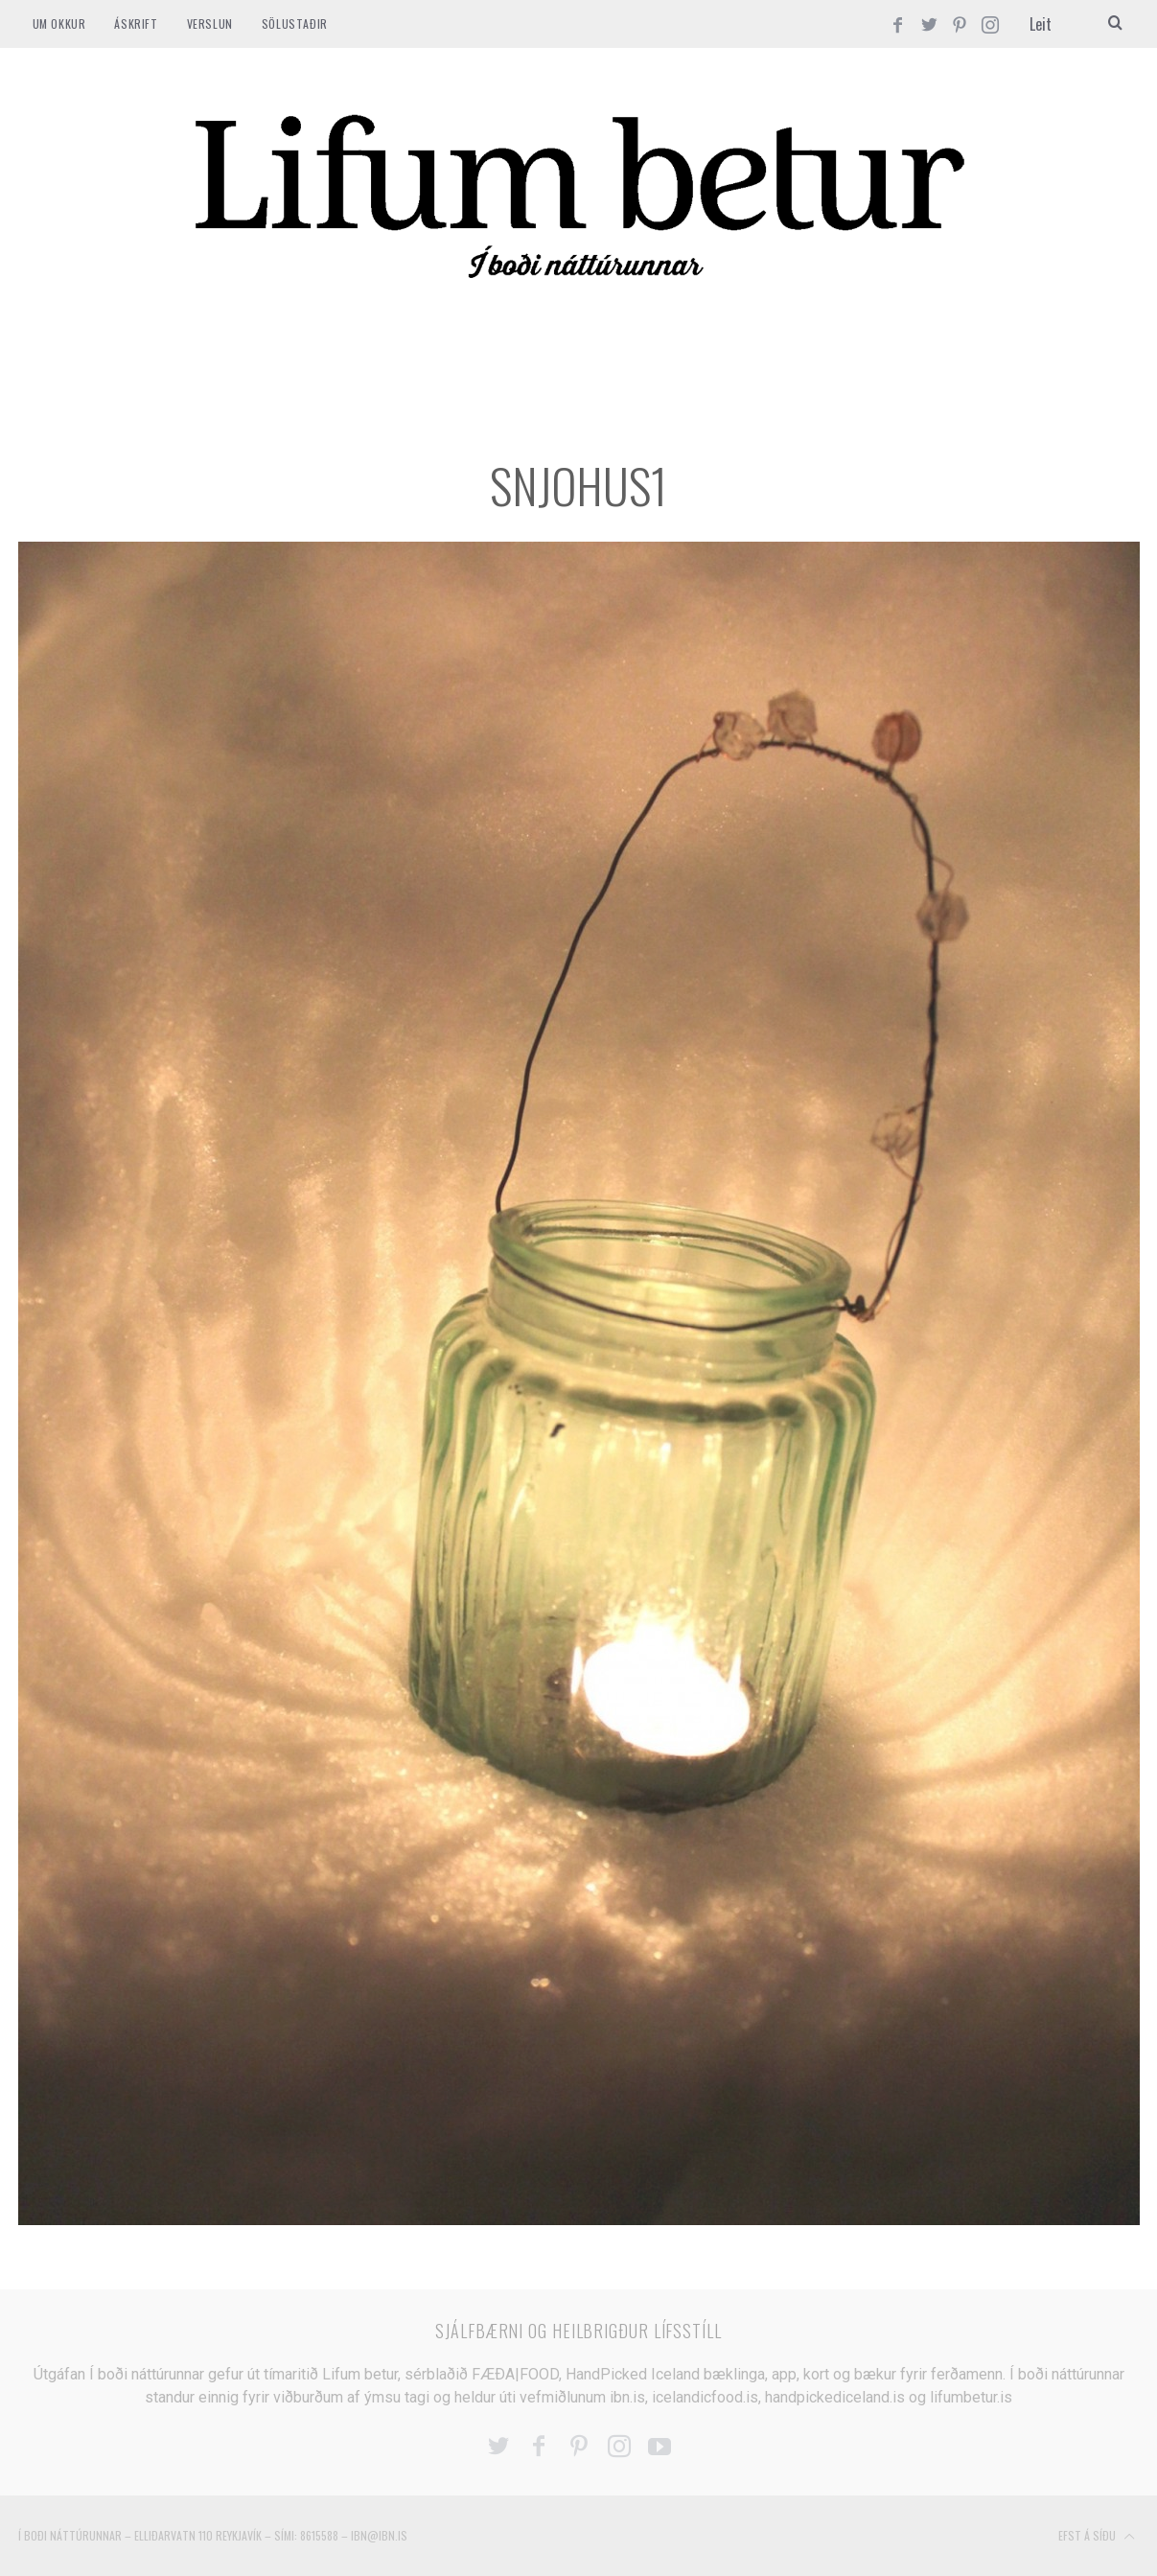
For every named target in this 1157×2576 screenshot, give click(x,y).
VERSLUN (210, 23)
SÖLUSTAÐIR (295, 23)
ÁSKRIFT (135, 23)
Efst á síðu (1096, 2536)
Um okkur (59, 23)
